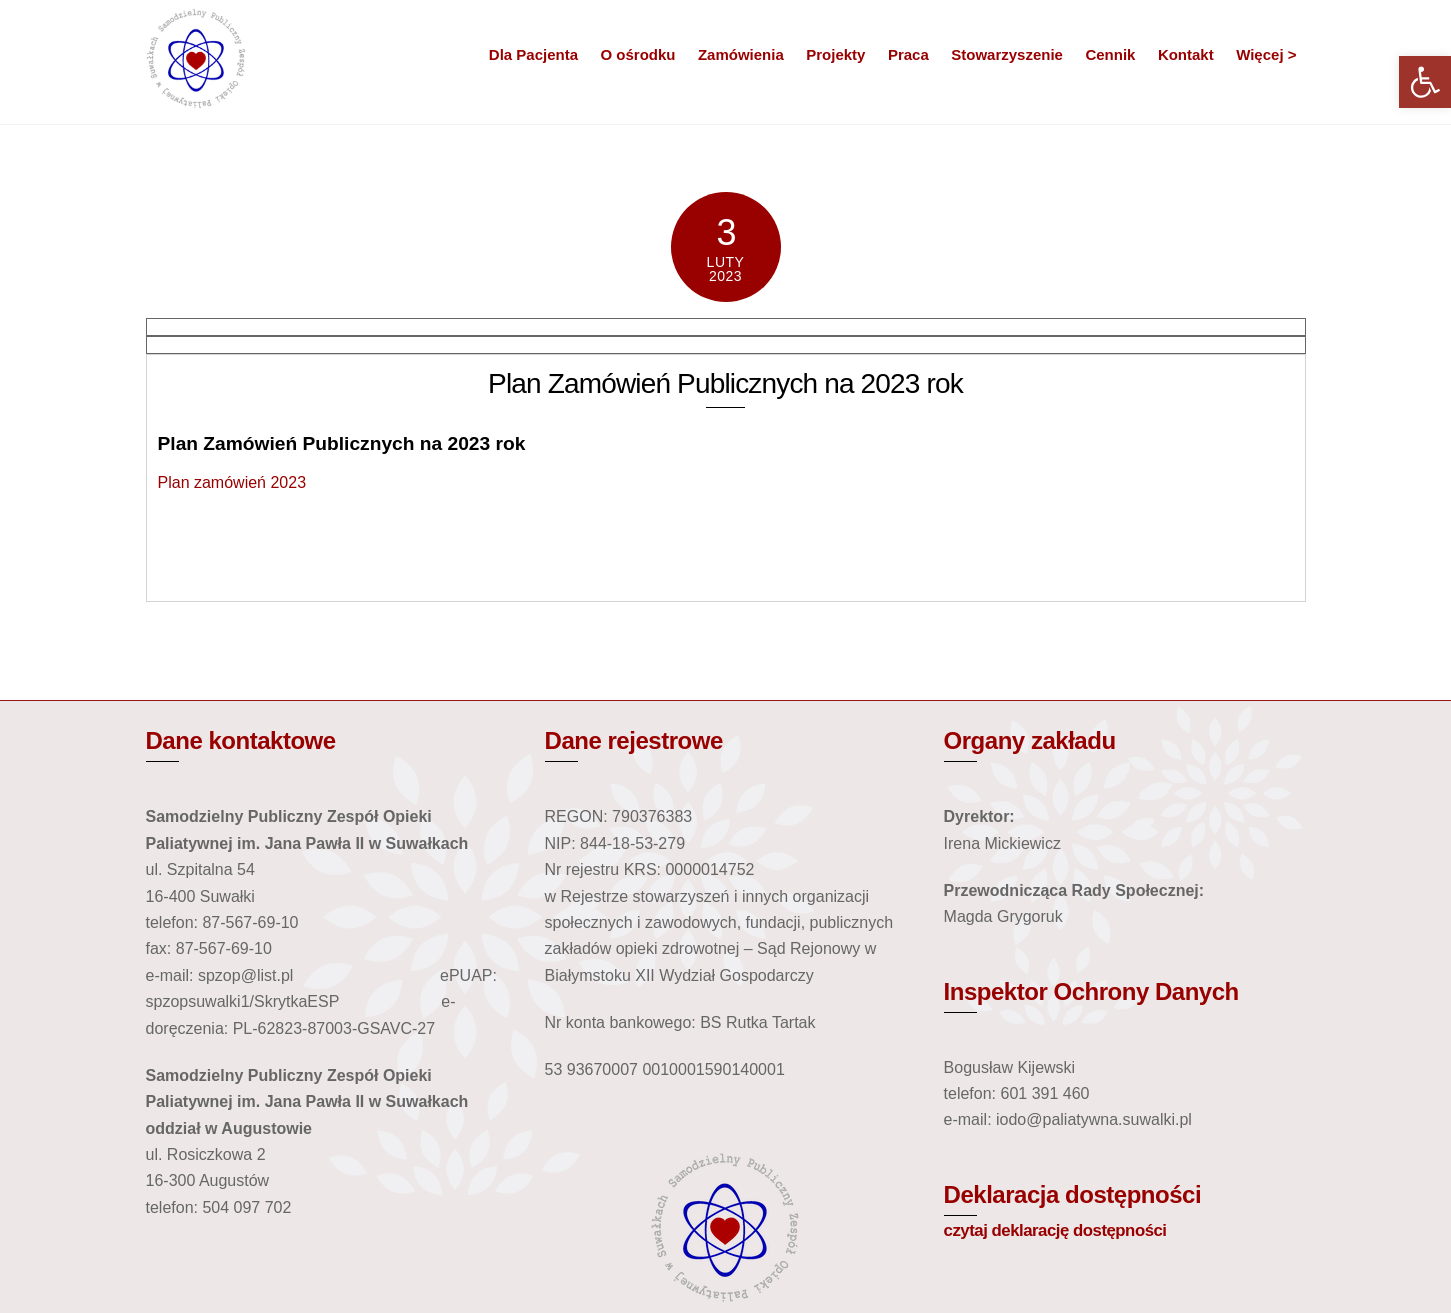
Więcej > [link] (1266, 54)
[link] (1425, 82)
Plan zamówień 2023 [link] (232, 482)
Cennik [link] (1110, 54)
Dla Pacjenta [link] (533, 54)
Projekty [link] (835, 54)
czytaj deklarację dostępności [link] (1055, 1230)
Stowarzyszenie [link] (1007, 54)
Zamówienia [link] (741, 54)
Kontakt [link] (1186, 54)
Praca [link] (908, 54)
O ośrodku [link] (637, 54)
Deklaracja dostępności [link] (1073, 1194)
